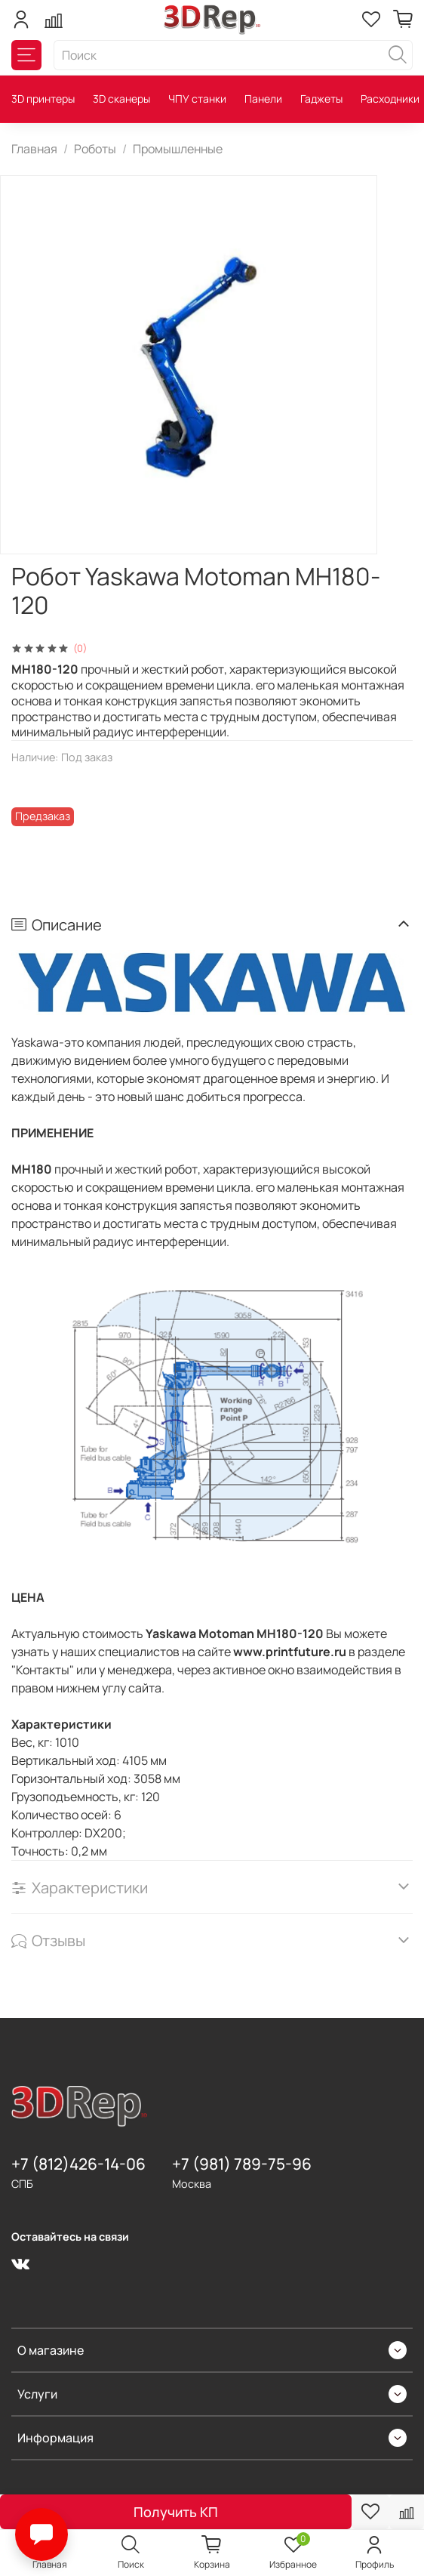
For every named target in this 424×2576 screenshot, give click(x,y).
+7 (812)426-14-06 (78, 2163)
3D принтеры (43, 98)
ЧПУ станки (197, 98)
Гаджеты (321, 98)
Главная (34, 148)
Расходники (390, 98)
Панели (263, 98)
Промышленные (178, 148)
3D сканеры (121, 98)
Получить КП (176, 2512)
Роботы (95, 148)
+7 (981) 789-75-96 (242, 2163)
